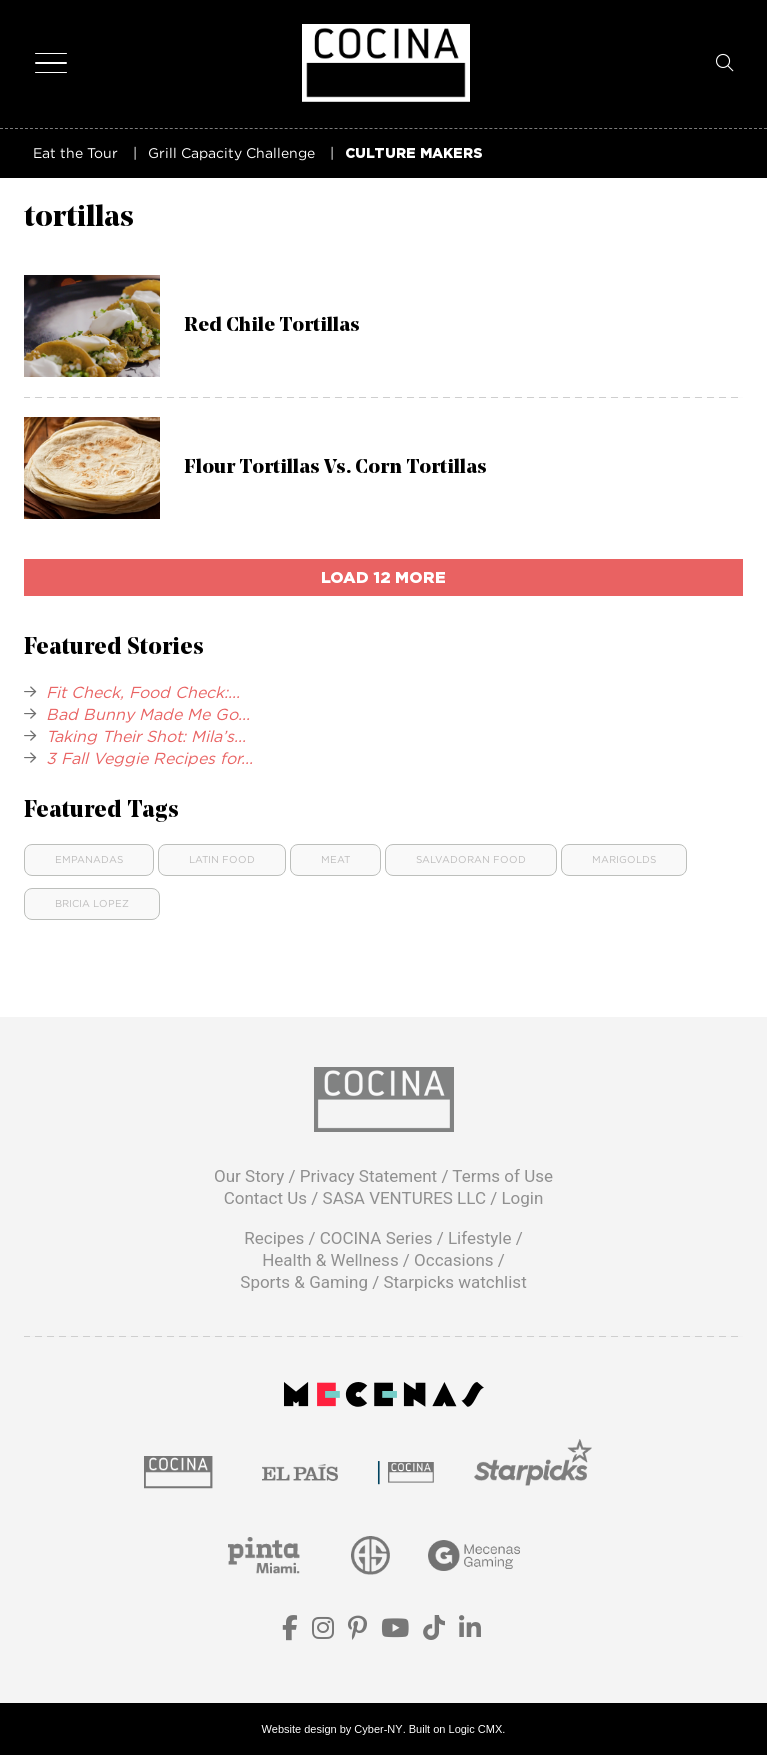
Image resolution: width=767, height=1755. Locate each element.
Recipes (274, 1238)
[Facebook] (290, 1631)
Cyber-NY (378, 1729)
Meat (335, 859)
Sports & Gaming (304, 1282)
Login (522, 1198)
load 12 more (383, 577)
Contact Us (265, 1198)
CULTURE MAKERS (414, 152)
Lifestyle (480, 1238)
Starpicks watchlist (454, 1282)
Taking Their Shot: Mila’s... (146, 736)
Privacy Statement (369, 1176)
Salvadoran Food (471, 859)
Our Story (249, 1176)
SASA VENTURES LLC (404, 1198)
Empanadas (89, 859)
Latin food (222, 859)
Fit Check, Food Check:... (143, 692)
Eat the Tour (75, 152)
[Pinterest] (357, 1631)
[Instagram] (323, 1631)
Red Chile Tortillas (272, 326)
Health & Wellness (330, 1260)
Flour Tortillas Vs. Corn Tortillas (335, 468)
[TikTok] (434, 1631)
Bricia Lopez (92, 903)
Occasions (454, 1260)
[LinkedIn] (470, 1631)
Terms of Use (502, 1176)
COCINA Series (376, 1238)
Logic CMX (476, 1729)
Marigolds (624, 859)
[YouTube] (395, 1631)
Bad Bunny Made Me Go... (148, 714)
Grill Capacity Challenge (231, 152)
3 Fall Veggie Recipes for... (149, 758)
